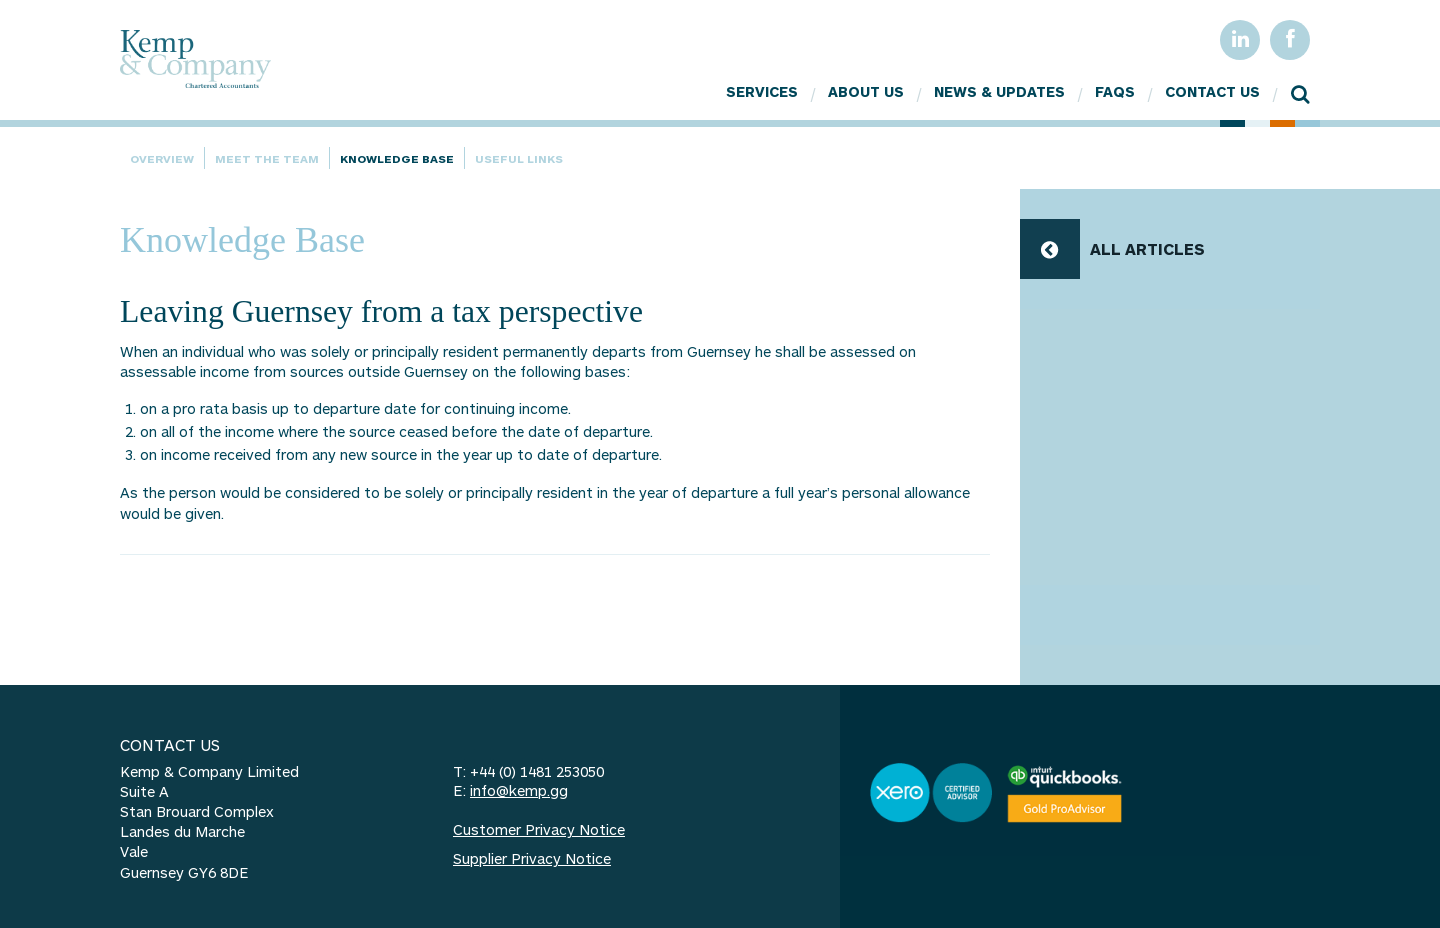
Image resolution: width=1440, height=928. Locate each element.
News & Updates (999, 91)
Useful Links (519, 158)
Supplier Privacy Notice (532, 858)
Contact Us (1212, 91)
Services (762, 91)
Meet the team (267, 158)
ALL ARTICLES (1147, 248)
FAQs (1115, 91)
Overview (162, 158)
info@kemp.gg (519, 790)
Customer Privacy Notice (539, 829)
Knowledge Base (397, 158)
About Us (866, 91)
